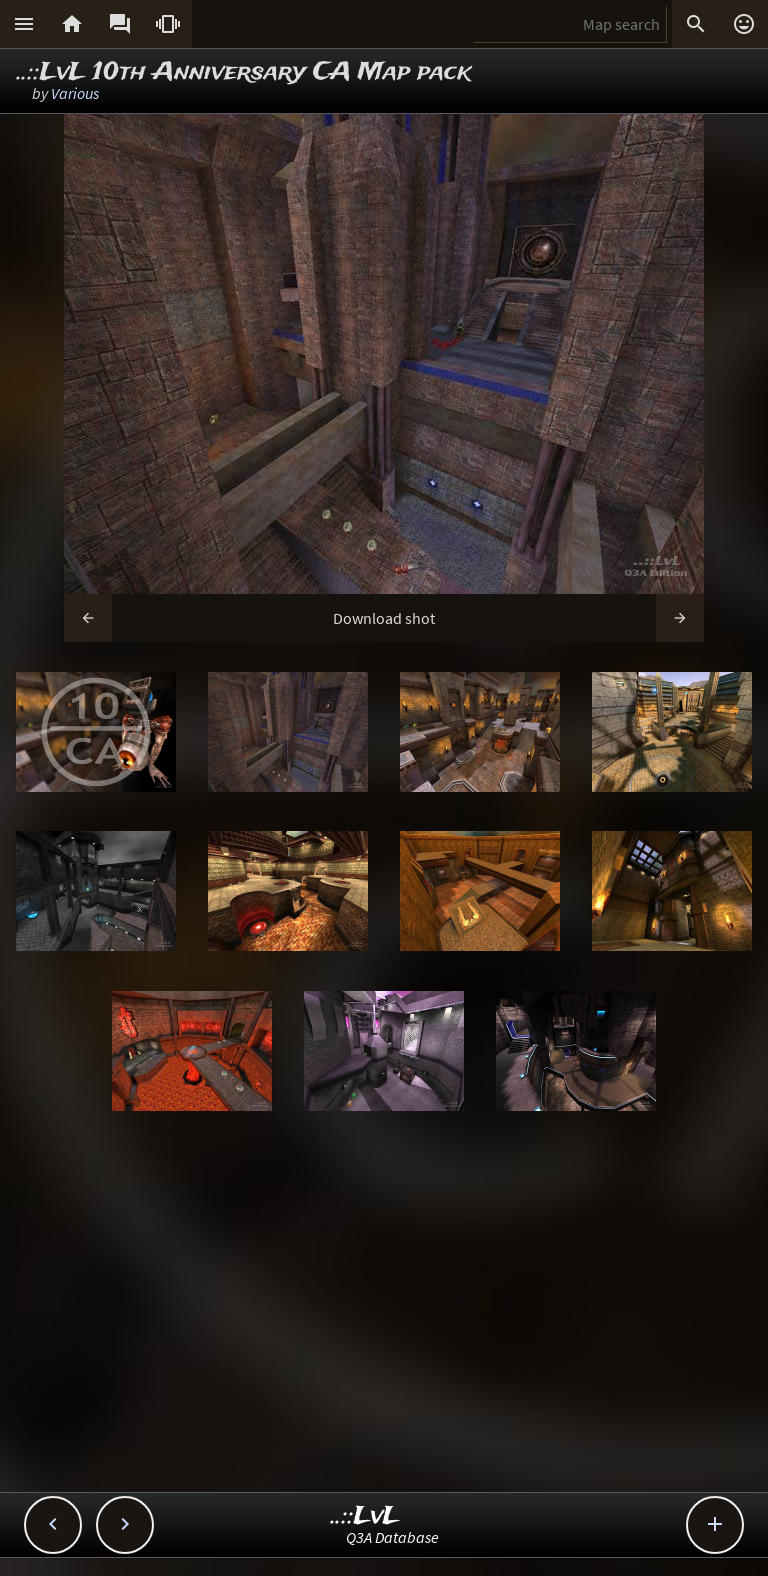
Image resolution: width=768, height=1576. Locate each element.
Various (75, 93)
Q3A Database (392, 1537)
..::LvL (365, 1516)
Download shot (384, 618)
